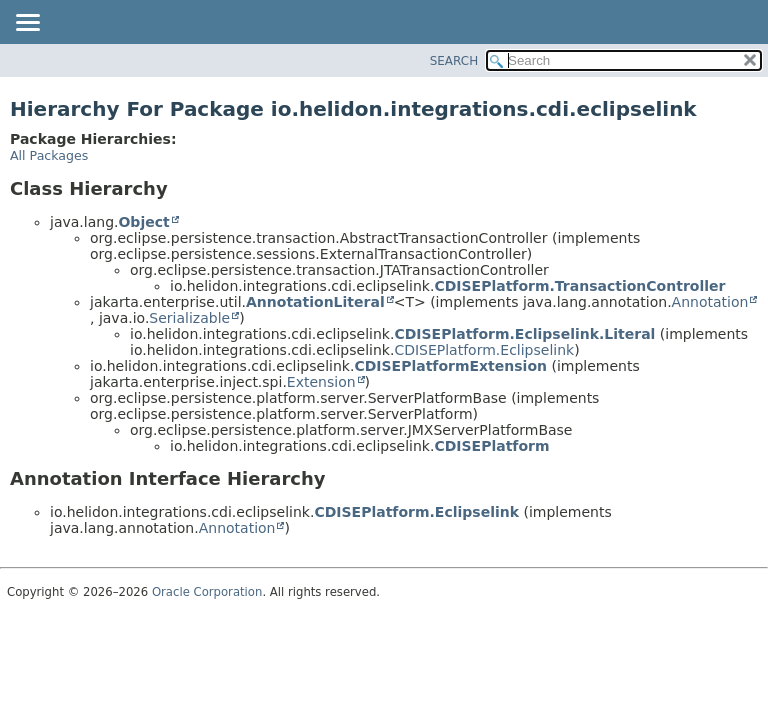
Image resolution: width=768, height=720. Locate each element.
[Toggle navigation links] (27, 24)
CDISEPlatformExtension (450, 366)
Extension (321, 382)
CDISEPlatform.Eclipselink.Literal (524, 334)
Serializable (189, 318)
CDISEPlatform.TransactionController (579, 286)
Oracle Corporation (207, 592)
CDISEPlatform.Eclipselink (484, 350)
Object (143, 222)
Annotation (710, 302)
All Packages (49, 155)
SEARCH (454, 61)
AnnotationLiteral (315, 302)
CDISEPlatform (491, 446)
